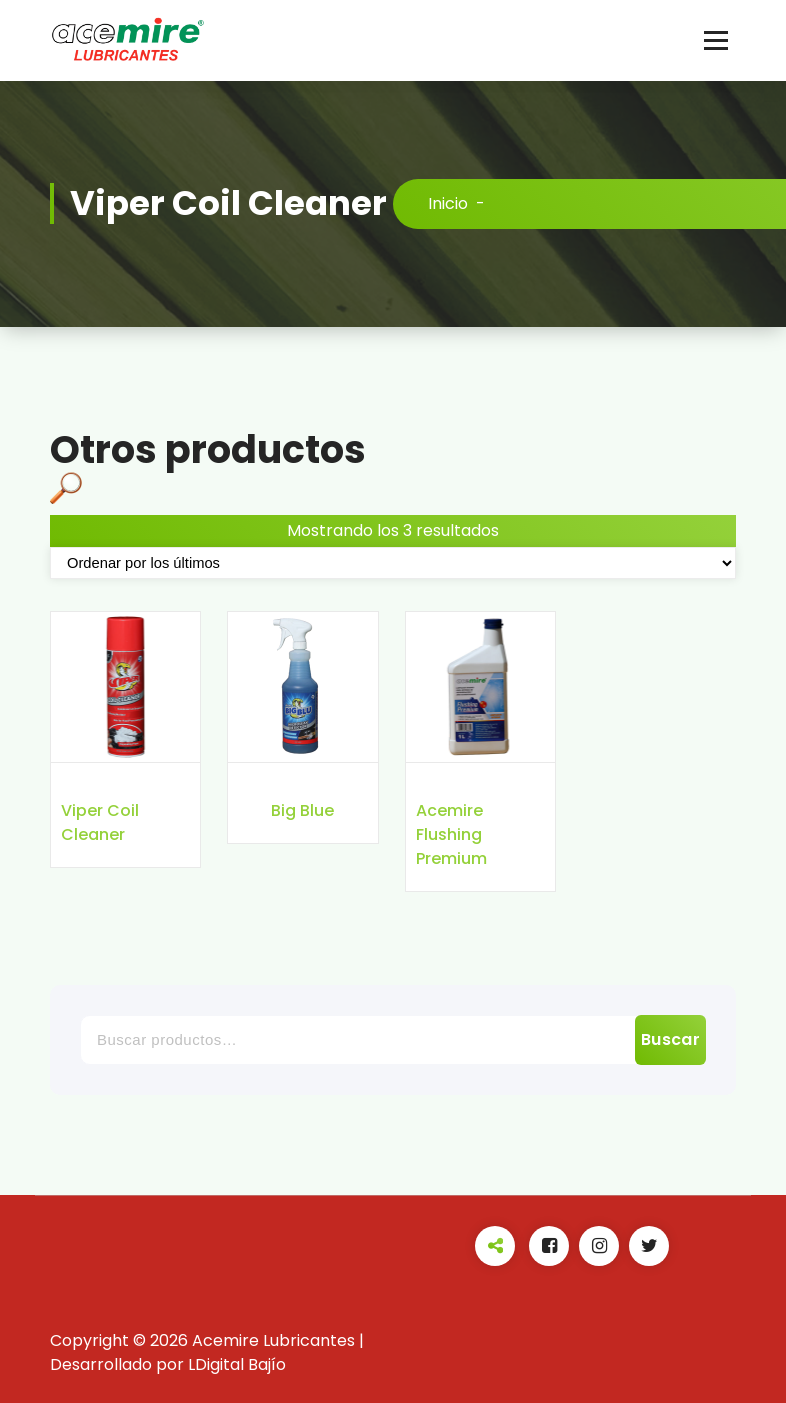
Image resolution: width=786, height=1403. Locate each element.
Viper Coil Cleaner (100, 822)
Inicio (448, 203)
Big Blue (302, 810)
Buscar (670, 1039)
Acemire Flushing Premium (451, 834)
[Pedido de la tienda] (393, 563)
